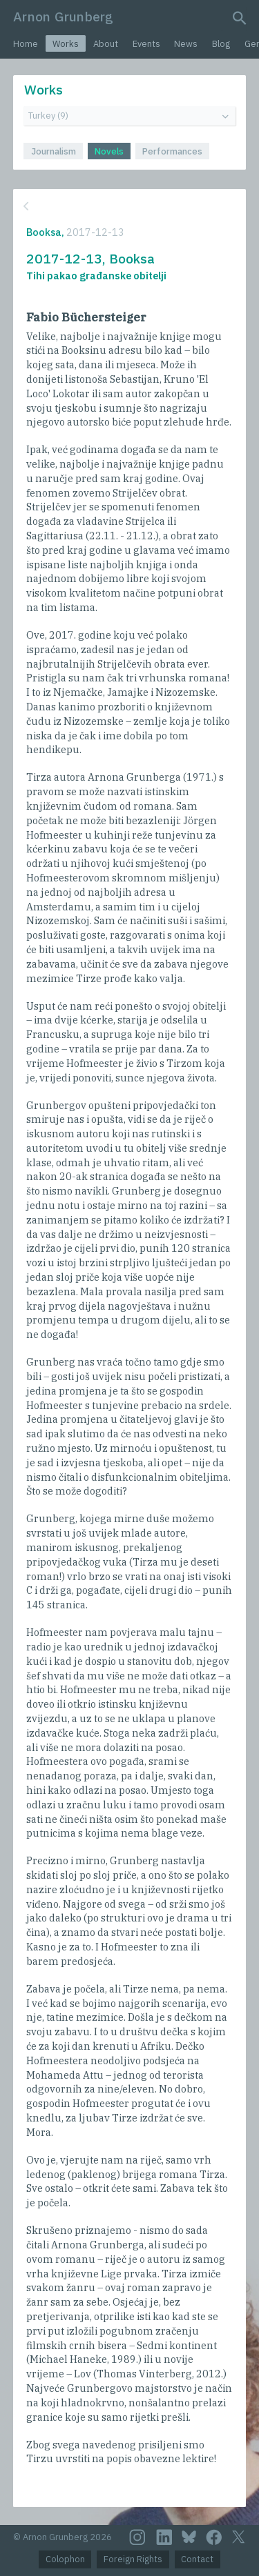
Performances (172, 151)
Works (65, 44)
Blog (221, 44)
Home (25, 44)
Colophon (65, 2559)
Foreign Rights (133, 2559)
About (105, 44)
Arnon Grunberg (63, 16)
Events (146, 44)
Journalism (53, 151)
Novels (109, 151)
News (186, 44)
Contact (197, 2559)
